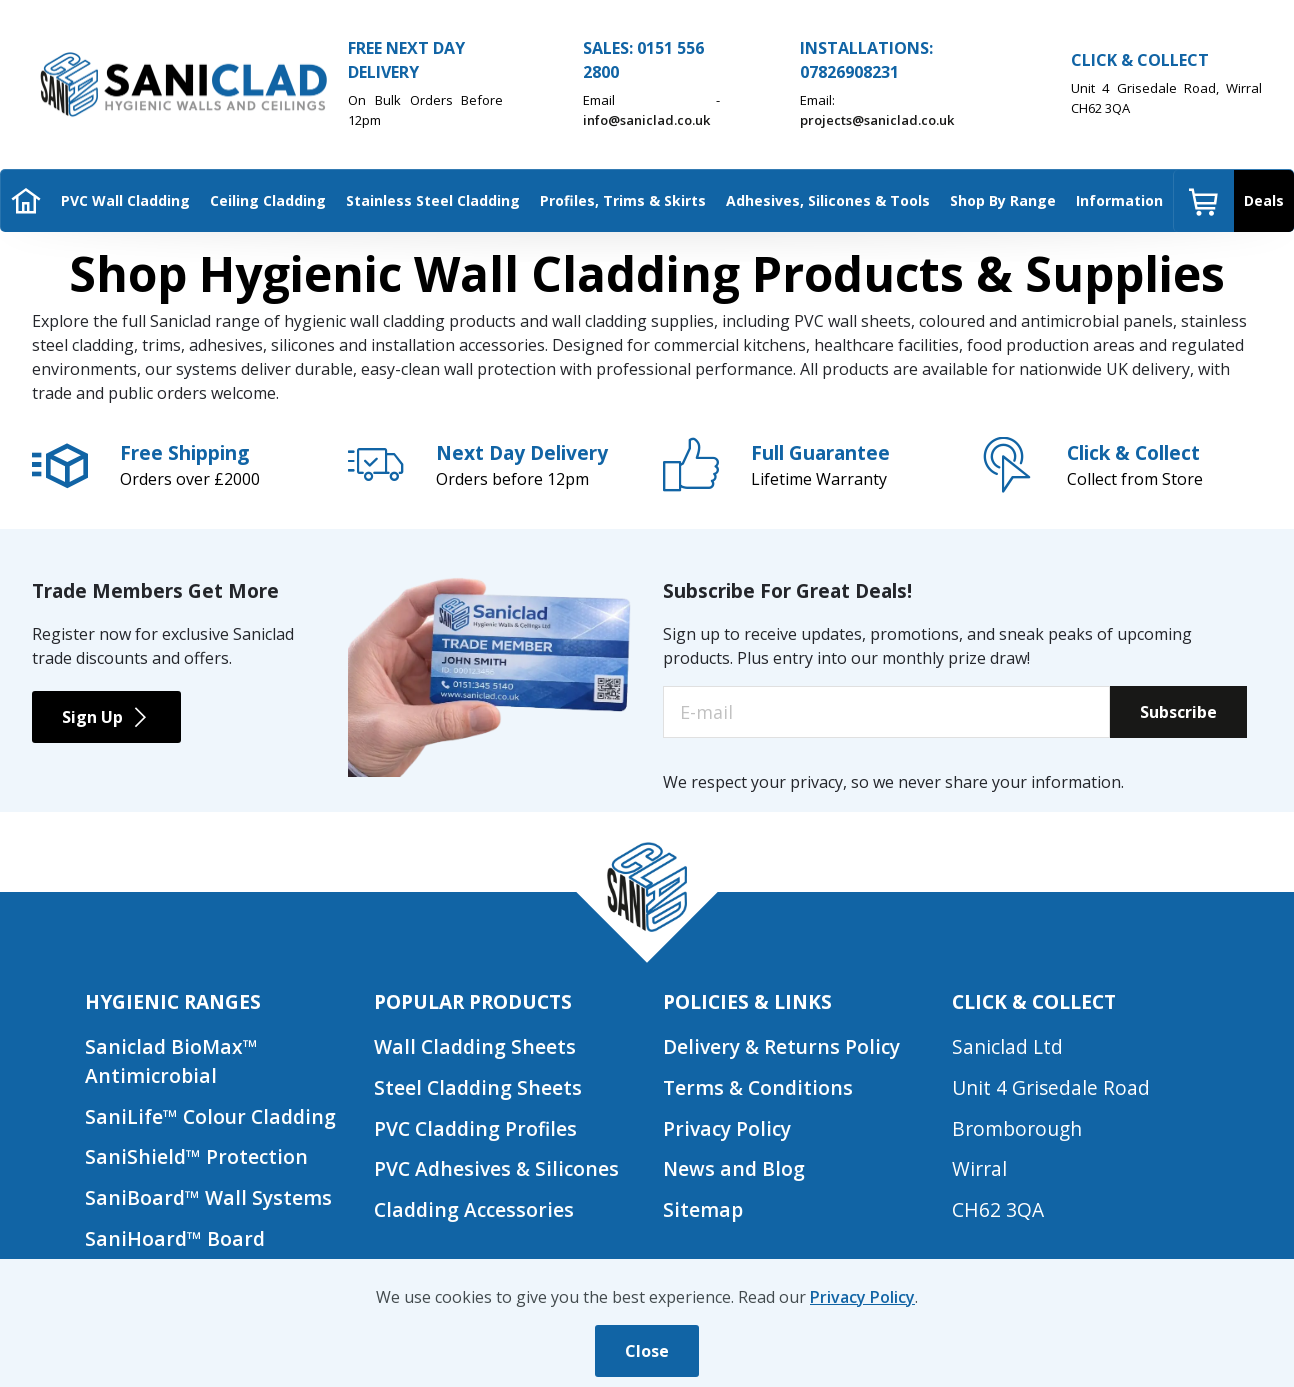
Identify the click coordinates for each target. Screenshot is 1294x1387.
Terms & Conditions (758, 1087)
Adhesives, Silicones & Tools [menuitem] (828, 200)
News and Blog (734, 1168)
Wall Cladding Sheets (475, 1046)
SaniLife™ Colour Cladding (210, 1116)
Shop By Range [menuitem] (1003, 200)
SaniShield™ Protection (196, 1156)
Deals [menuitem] (1264, 200)
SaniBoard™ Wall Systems (208, 1197)
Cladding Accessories (474, 1209)
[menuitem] (25, 201)
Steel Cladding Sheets (478, 1087)
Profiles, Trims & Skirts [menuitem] (623, 200)
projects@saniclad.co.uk (877, 120)
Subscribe (1178, 712)
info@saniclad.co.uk (646, 120)
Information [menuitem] (1119, 200)
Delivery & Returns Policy (782, 1046)
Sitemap (703, 1209)
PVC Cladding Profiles (475, 1128)
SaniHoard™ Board (175, 1238)
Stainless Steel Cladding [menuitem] (433, 200)
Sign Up (106, 717)
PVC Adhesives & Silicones (497, 1168)
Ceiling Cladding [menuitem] (268, 200)
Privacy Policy (727, 1128)
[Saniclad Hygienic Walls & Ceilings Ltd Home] (182, 85)
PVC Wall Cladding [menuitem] (125, 200)
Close (647, 1351)
